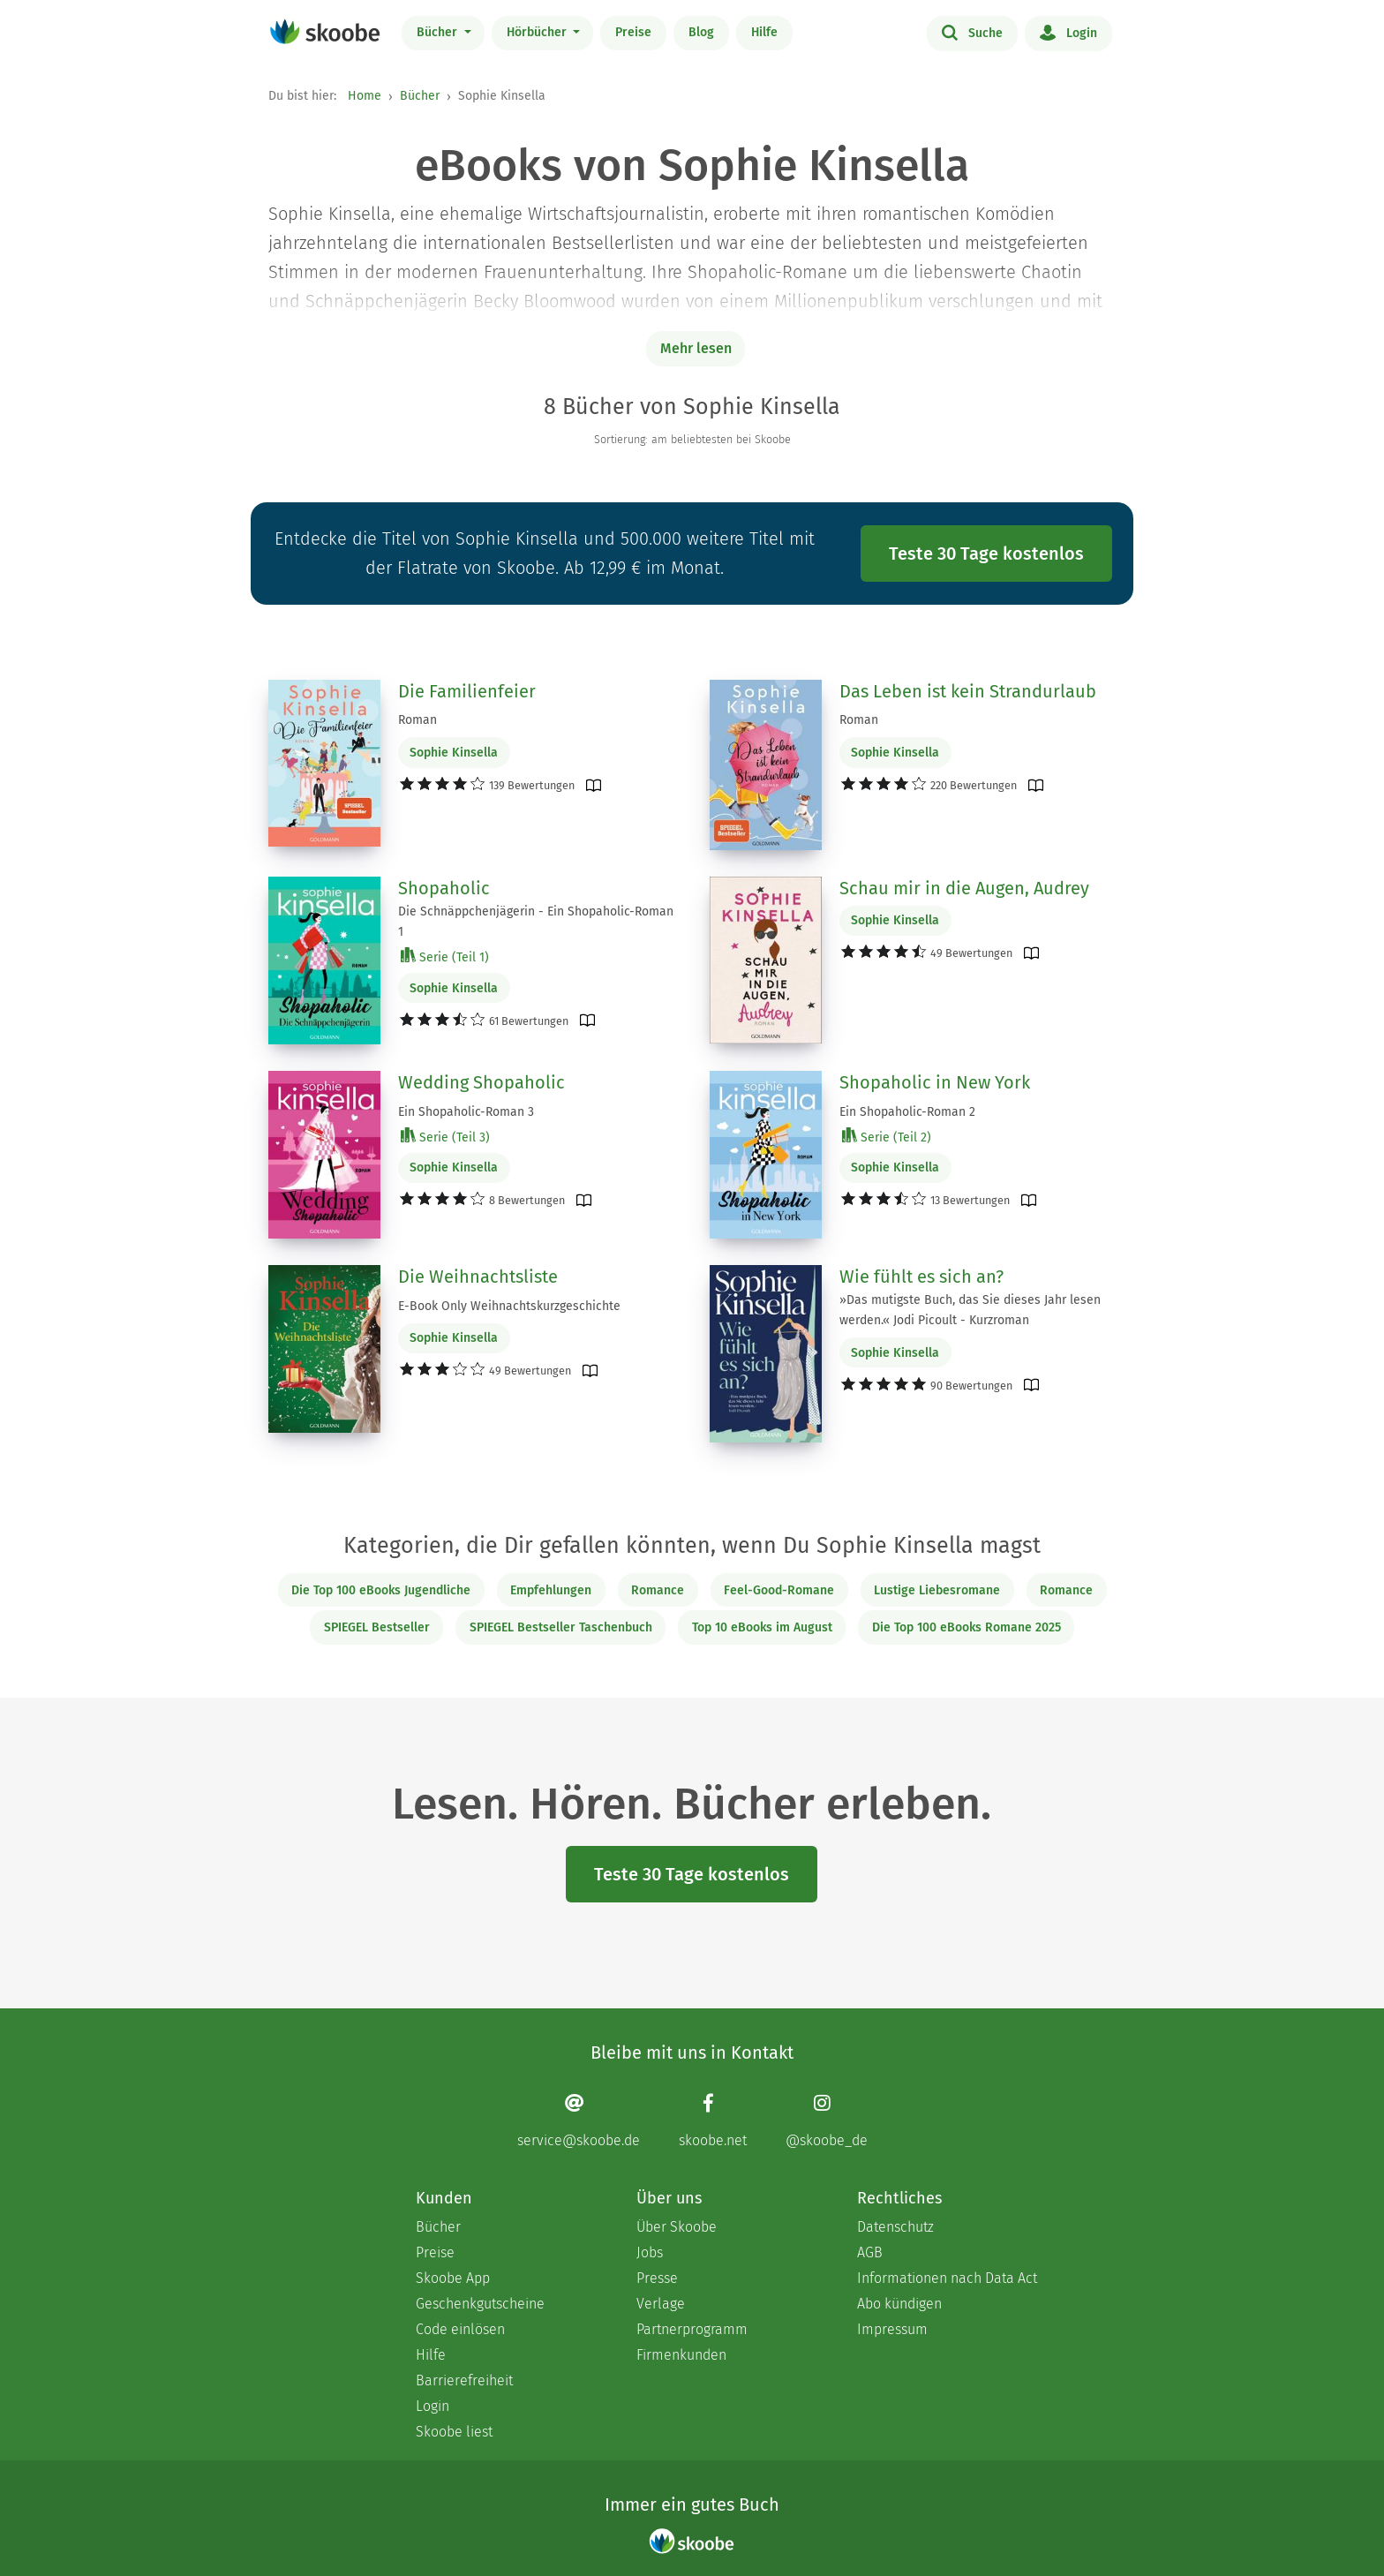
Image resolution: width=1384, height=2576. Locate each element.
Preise (633, 32)
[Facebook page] (712, 2121)
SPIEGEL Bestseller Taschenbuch (561, 1627)
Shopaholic (444, 888)
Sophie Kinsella (454, 752)
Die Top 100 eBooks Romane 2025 (966, 1627)
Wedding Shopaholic (481, 1082)
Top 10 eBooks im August (762, 1627)
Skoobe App (453, 2278)
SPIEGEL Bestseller (377, 1627)
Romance (657, 1590)
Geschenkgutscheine (480, 2303)
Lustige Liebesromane (937, 1590)
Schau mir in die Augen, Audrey (964, 888)
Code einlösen (460, 2329)
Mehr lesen (696, 348)
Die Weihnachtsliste (478, 1276)
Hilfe (764, 32)
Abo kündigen (899, 2303)
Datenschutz (895, 2226)
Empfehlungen (550, 1590)
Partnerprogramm (692, 2329)
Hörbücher (538, 32)
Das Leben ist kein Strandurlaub (967, 691)
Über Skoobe (676, 2226)
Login (1068, 32)
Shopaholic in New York (934, 1082)
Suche (972, 32)
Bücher (439, 32)
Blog (701, 32)
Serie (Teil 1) (445, 956)
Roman (417, 719)
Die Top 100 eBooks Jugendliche (380, 1590)
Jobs (649, 2252)
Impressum (892, 2329)
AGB (870, 2252)
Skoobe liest (454, 2431)
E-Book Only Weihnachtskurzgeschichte (509, 1306)
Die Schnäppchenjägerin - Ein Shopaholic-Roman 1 (535, 921)
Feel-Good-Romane (779, 1590)
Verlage (660, 2303)
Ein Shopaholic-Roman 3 (466, 1111)
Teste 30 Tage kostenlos (986, 553)
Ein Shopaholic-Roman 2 (907, 1111)
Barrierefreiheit (464, 2380)
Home (364, 95)
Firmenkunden (681, 2354)
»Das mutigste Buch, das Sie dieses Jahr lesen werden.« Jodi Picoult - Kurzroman (970, 1310)
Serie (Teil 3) (445, 1136)
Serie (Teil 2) (886, 1136)
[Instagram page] (826, 2121)
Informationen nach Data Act (947, 2278)
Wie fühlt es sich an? (921, 1276)
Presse (657, 2278)
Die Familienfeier (467, 691)
